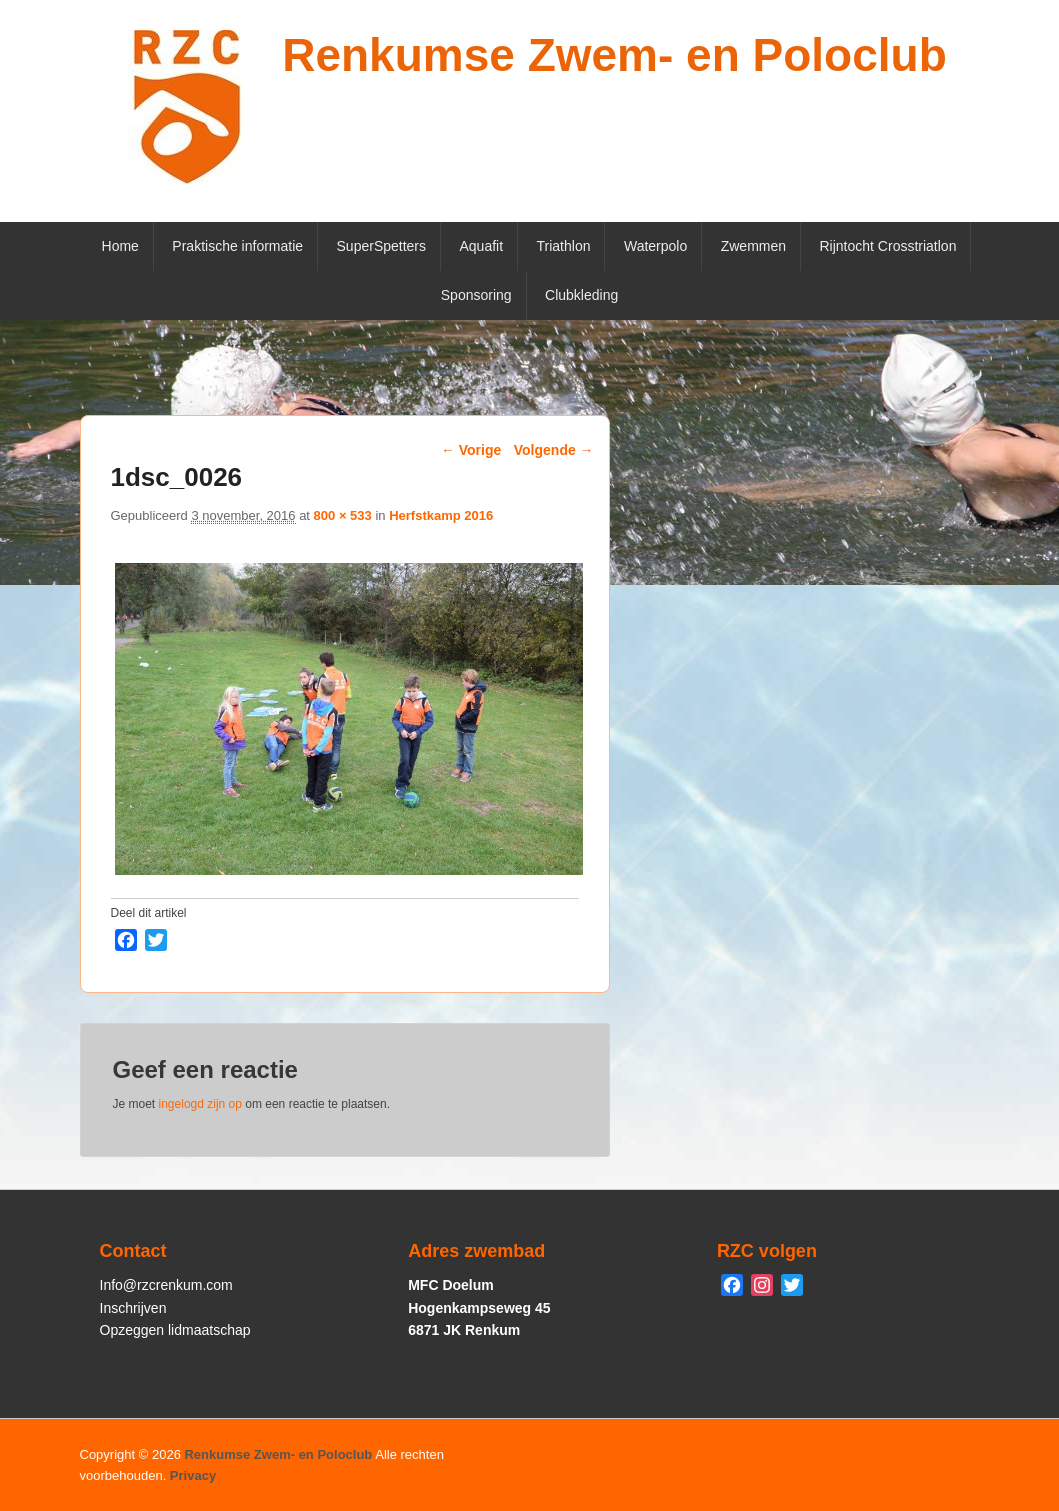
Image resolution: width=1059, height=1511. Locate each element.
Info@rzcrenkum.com (166, 1285)
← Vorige (471, 450)
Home (120, 246)
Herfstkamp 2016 (441, 515)
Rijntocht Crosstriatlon (888, 246)
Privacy (193, 1475)
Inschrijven (133, 1308)
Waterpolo (655, 246)
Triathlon (564, 246)
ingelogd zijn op (200, 1104)
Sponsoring (476, 295)
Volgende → (554, 450)
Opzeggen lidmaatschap (175, 1330)
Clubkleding (581, 295)
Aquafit (481, 246)
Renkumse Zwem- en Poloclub (614, 55)
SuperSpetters (382, 246)
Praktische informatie (237, 246)
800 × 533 (343, 515)
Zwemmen (753, 246)
